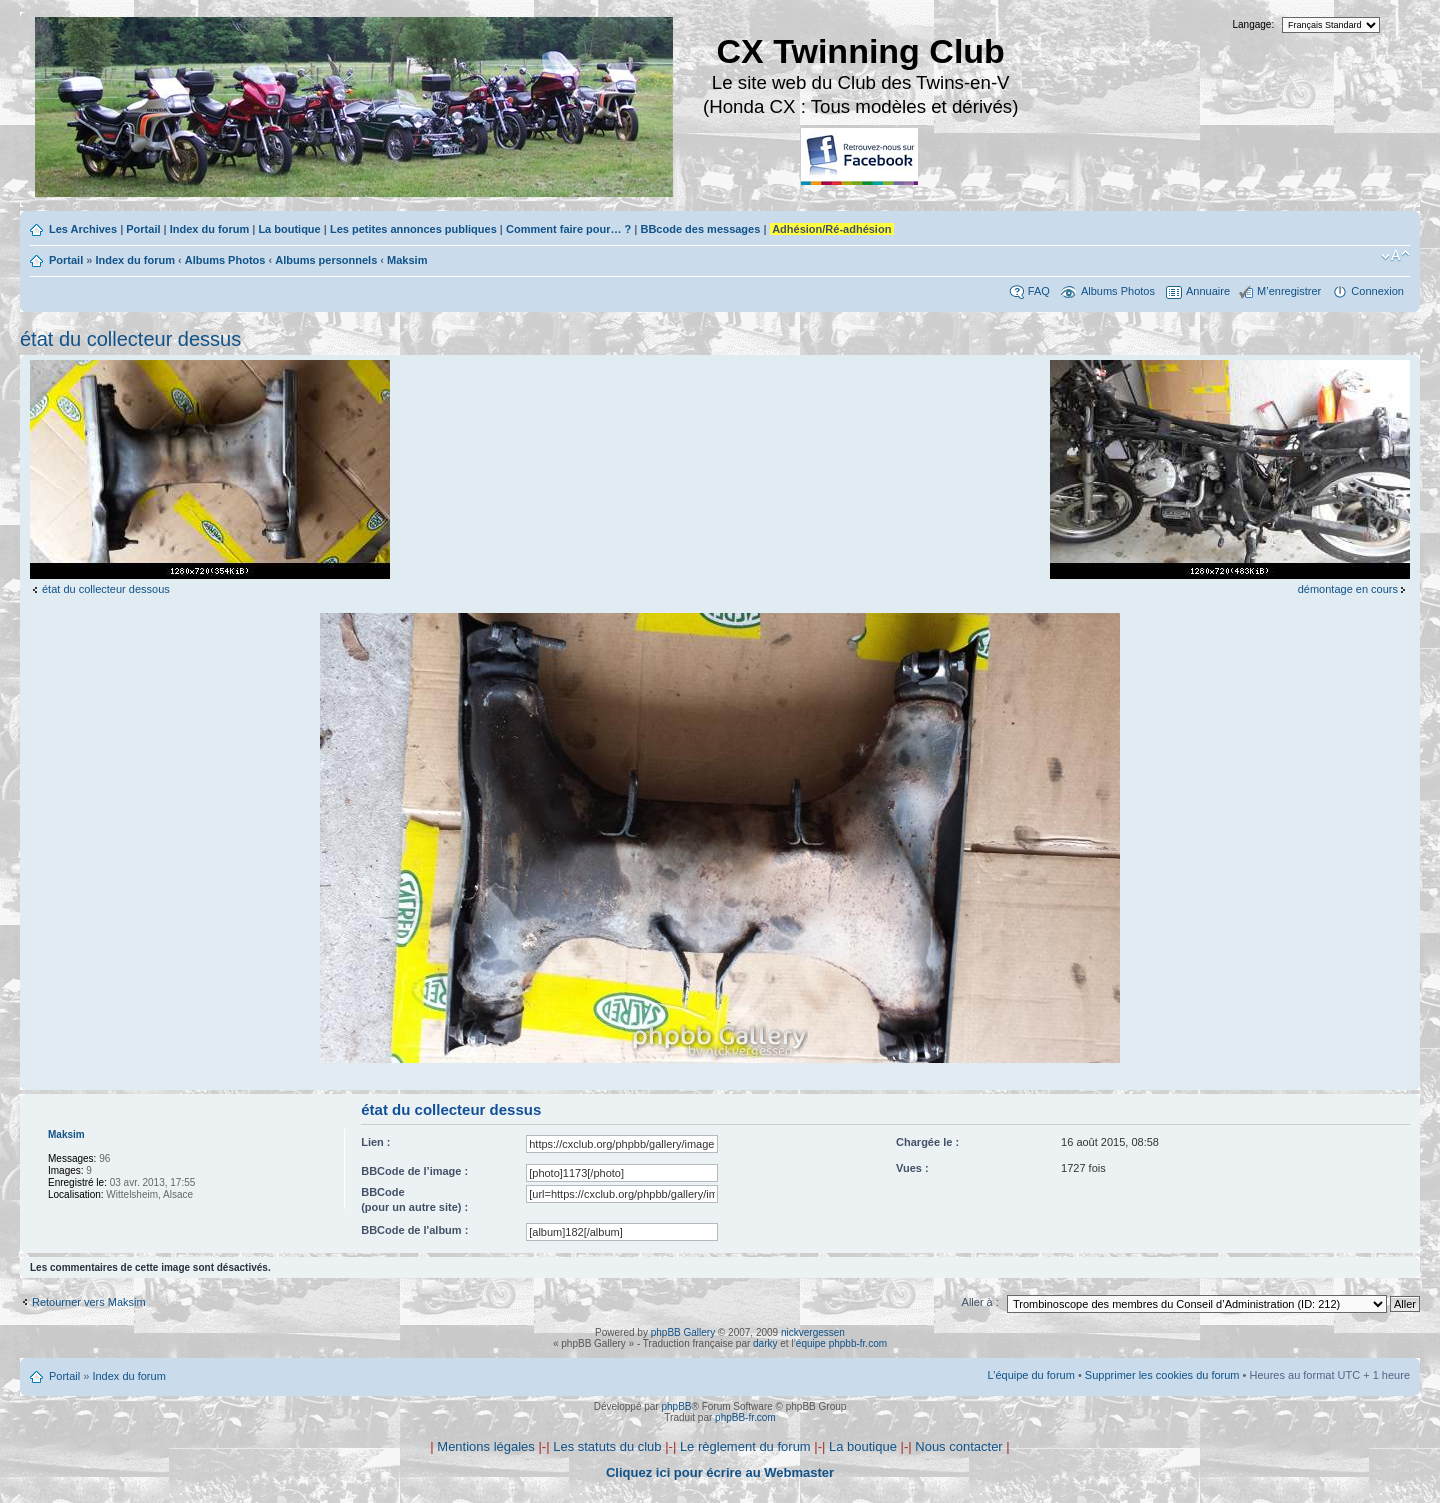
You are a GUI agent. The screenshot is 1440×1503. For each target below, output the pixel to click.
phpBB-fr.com (745, 1417)
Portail (143, 229)
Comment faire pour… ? (568, 229)
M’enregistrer (1289, 291)
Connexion (1377, 291)
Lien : (375, 1142)
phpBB (676, 1406)
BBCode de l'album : (414, 1230)
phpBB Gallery (683, 1332)
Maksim (407, 260)
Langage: (1254, 24)
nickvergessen (813, 1332)
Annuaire (1208, 291)
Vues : (912, 1168)
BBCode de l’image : (414, 1171)
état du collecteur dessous (106, 589)
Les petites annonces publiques (413, 229)
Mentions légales (486, 1446)
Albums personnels (326, 260)
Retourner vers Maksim (89, 1302)
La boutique (289, 229)
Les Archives (83, 229)
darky (765, 1343)
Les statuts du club (607, 1446)
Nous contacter (958, 1446)
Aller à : (980, 1302)
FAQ (1039, 291)
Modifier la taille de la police (1395, 256)
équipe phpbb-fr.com (841, 1343)
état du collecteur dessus (130, 339)
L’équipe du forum (1030, 1375)
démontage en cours (1348, 589)
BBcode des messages (700, 229)
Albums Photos (225, 260)
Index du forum (209, 229)
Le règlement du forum (745, 1446)
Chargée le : (927, 1142)
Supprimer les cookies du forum (1162, 1375)
